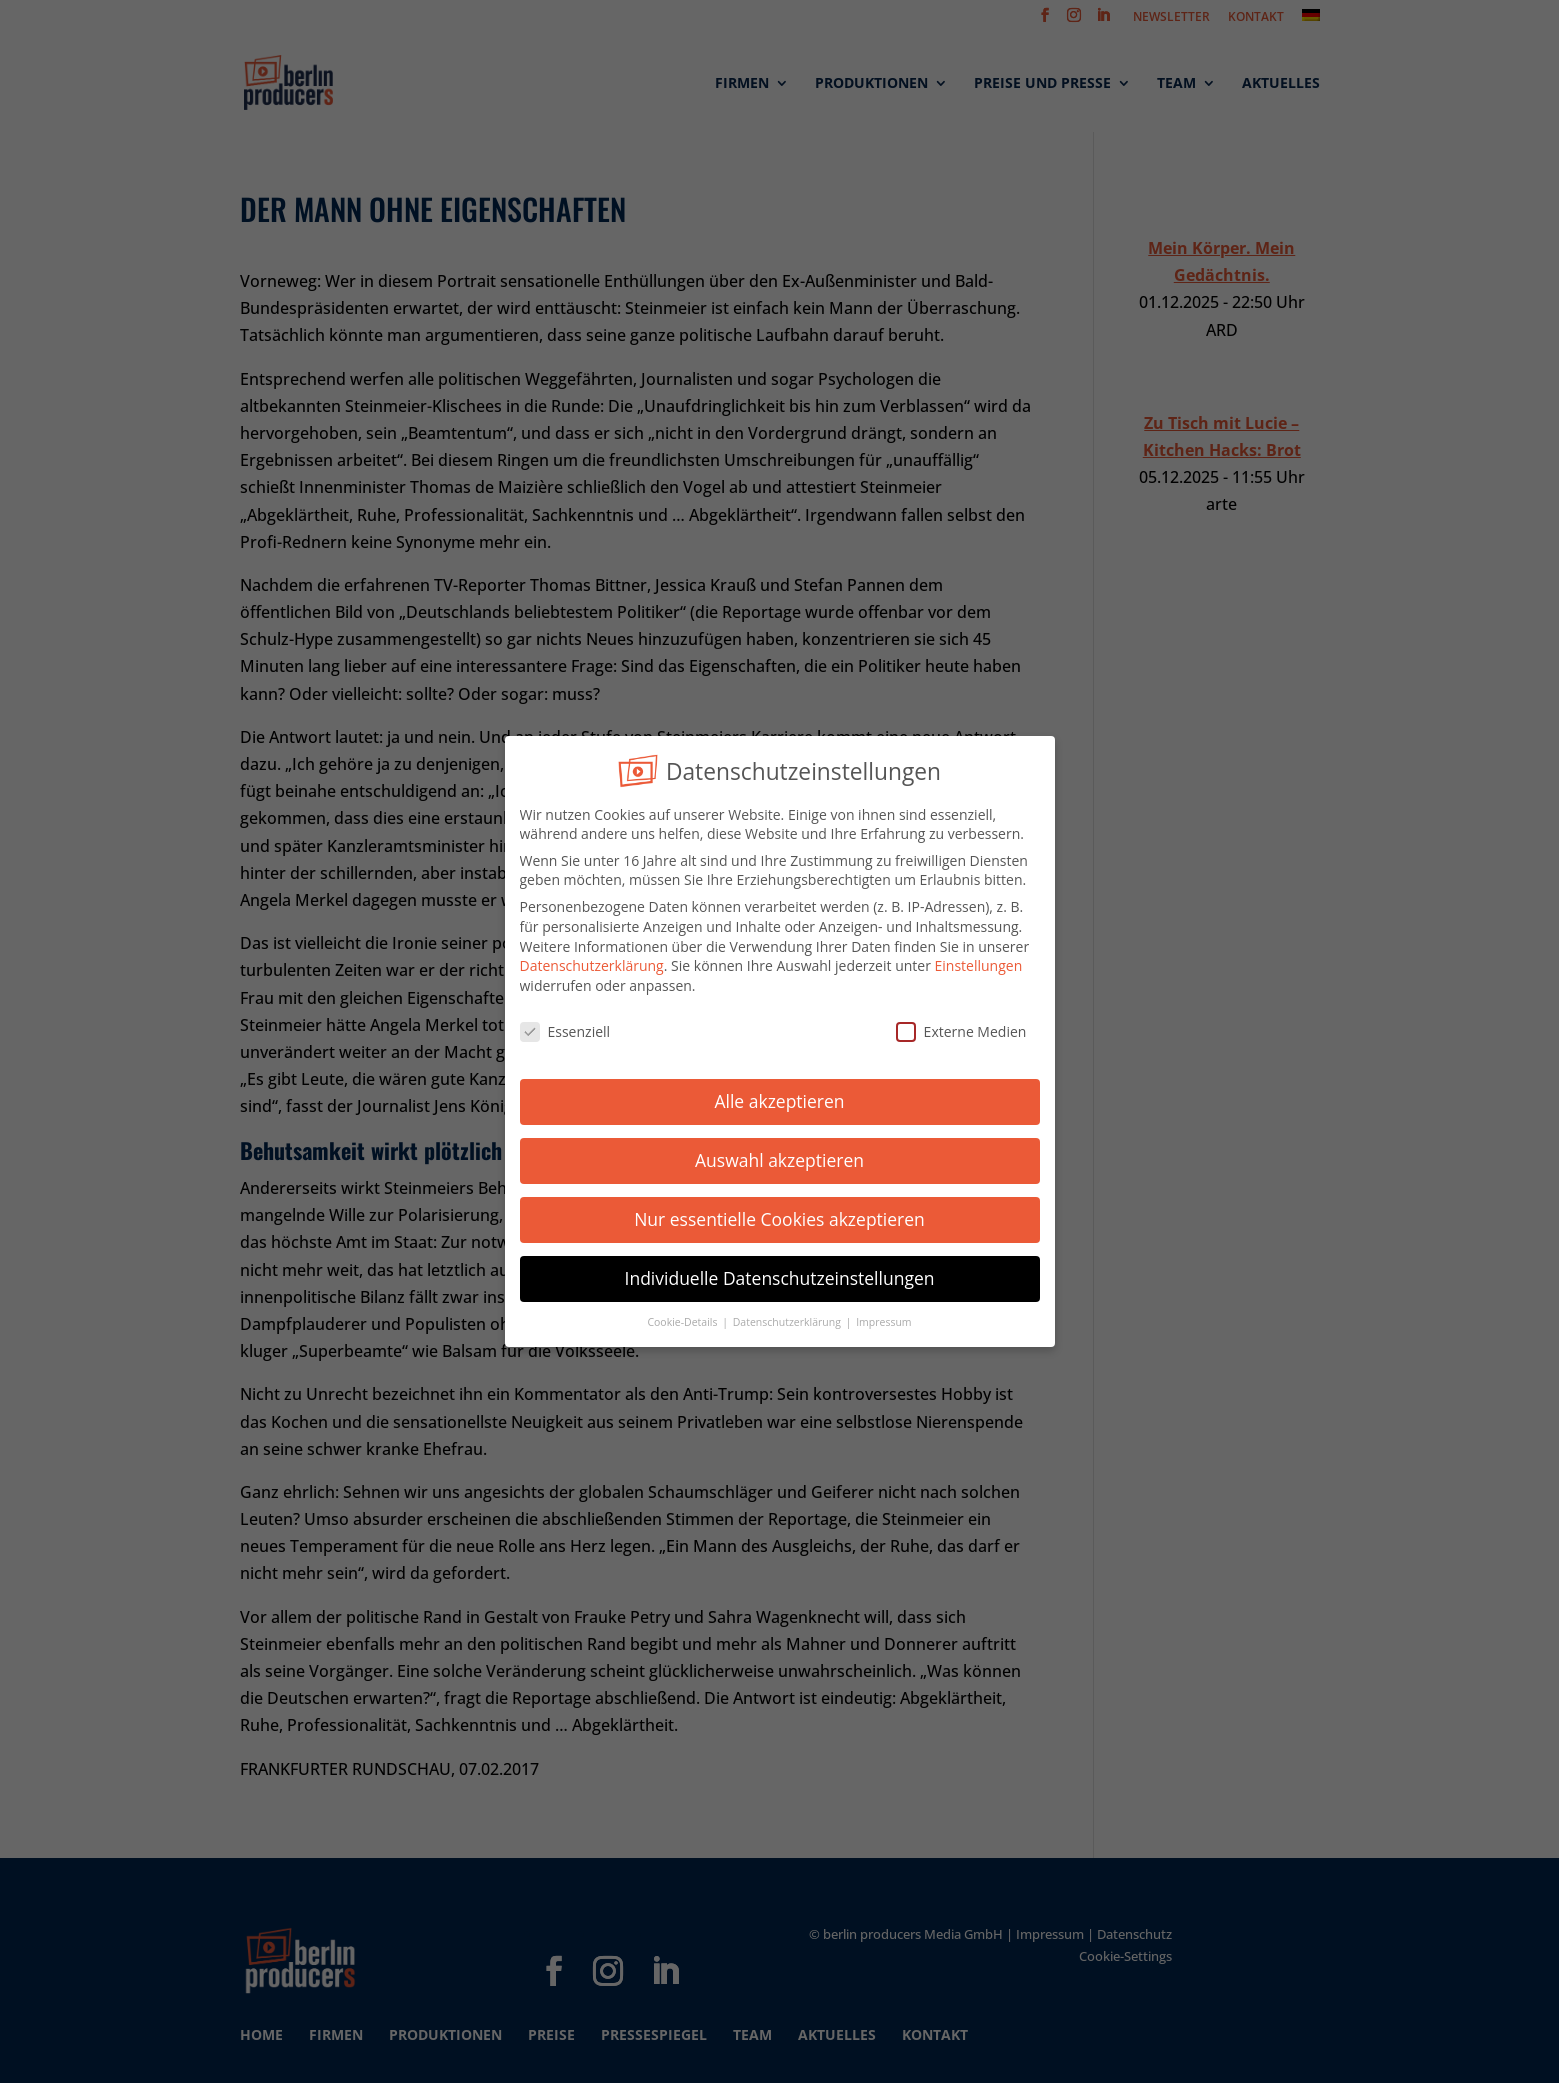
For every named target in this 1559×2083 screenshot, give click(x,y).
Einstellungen (979, 962)
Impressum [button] (883, 1318)
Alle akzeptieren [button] (779, 1098)
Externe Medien (961, 1027)
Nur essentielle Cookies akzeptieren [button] (779, 1216)
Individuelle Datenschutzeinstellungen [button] (780, 1275)
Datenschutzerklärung (592, 962)
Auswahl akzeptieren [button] (779, 1157)
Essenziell (565, 1027)
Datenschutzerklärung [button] (788, 1318)
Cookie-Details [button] (683, 1318)
